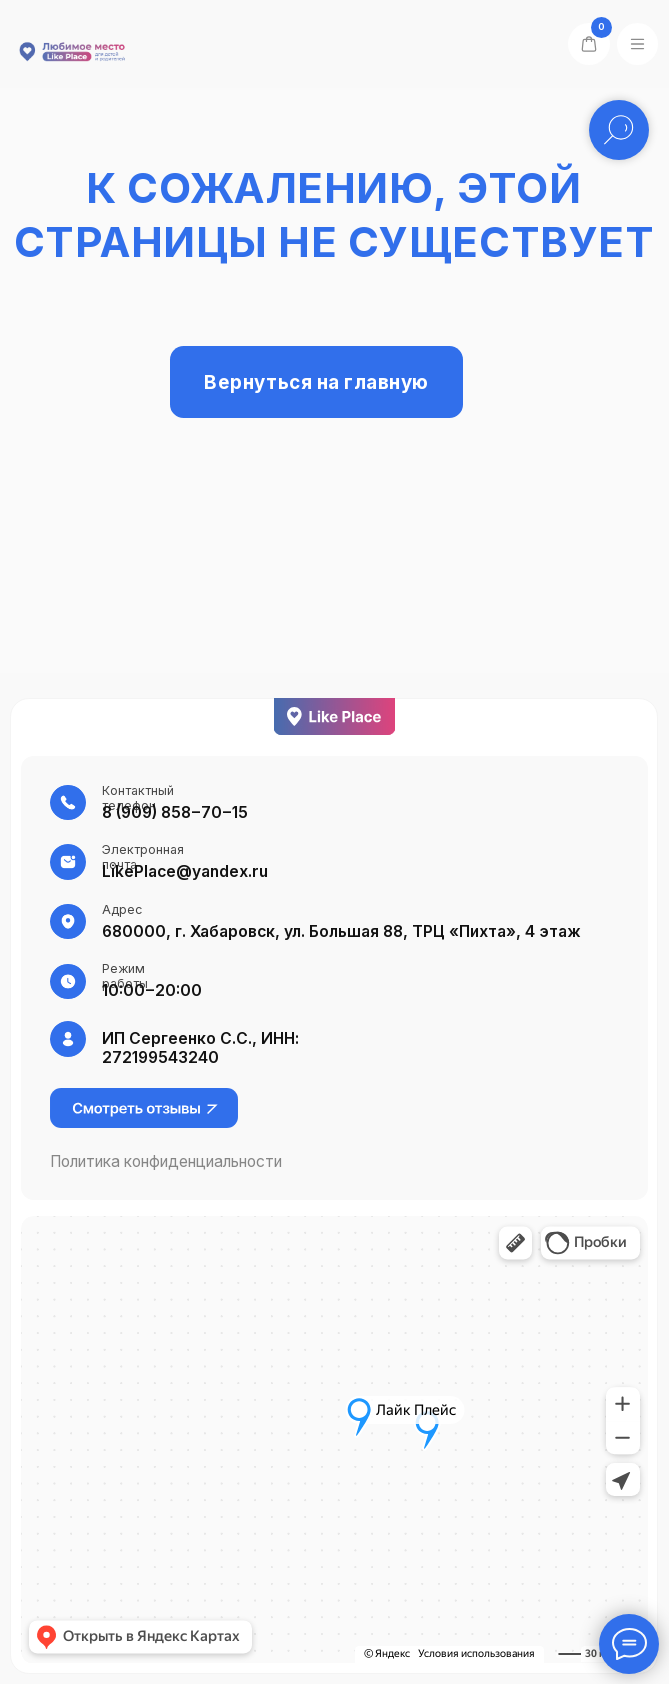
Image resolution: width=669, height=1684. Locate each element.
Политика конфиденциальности (166, 1161)
